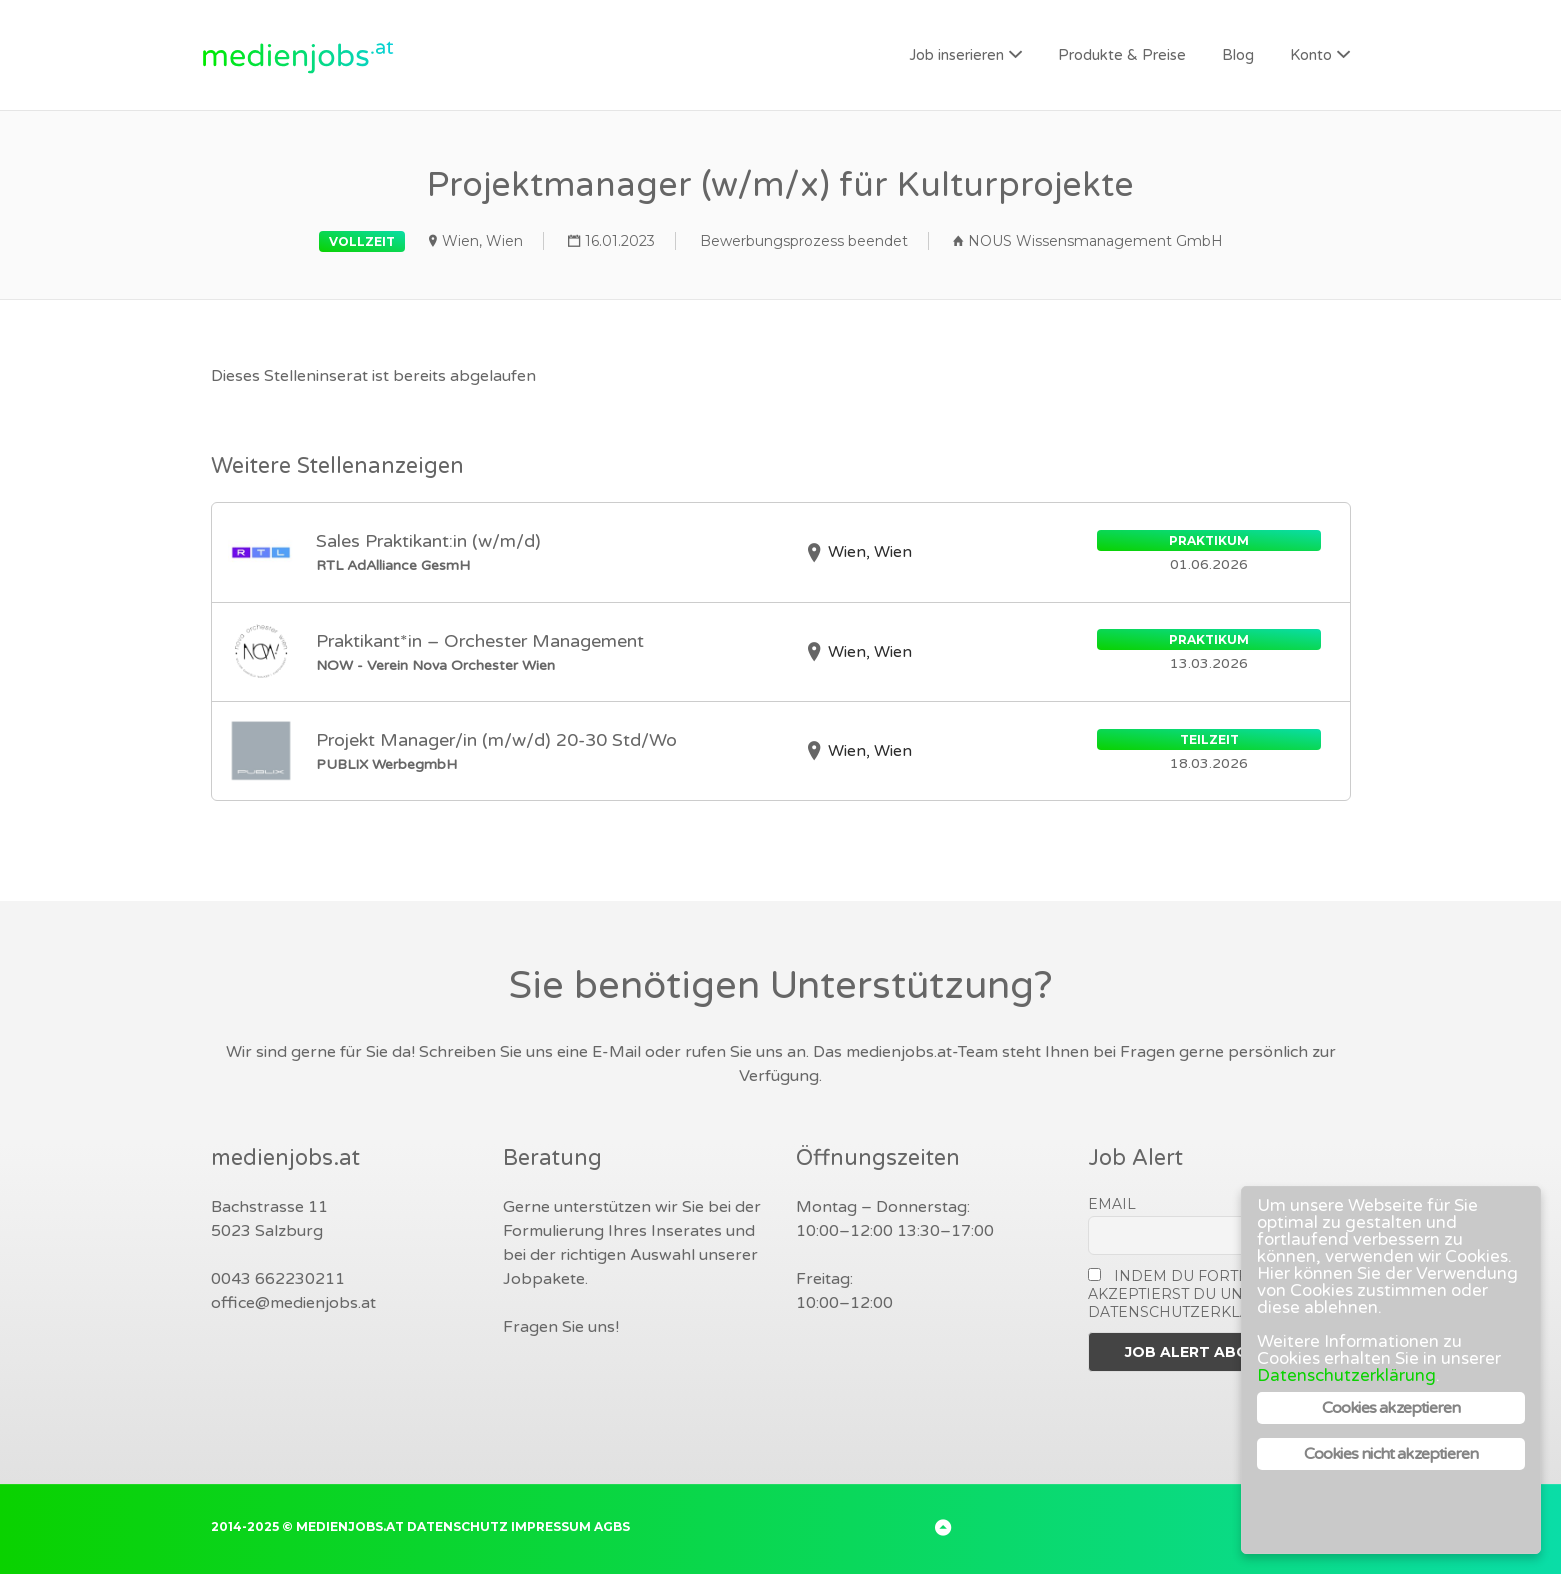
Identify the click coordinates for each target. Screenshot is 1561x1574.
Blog (1238, 55)
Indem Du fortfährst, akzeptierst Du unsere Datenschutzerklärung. (1194, 1294)
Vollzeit (362, 241)
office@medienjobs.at (293, 1303)
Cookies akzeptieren (1391, 1408)
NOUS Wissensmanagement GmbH (1095, 241)
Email (1112, 1204)
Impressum (551, 1526)
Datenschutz (457, 1526)
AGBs (612, 1526)
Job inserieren (956, 55)
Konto (1311, 55)
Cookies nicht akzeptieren (1391, 1454)
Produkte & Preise (1122, 55)
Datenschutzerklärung (1346, 1375)
